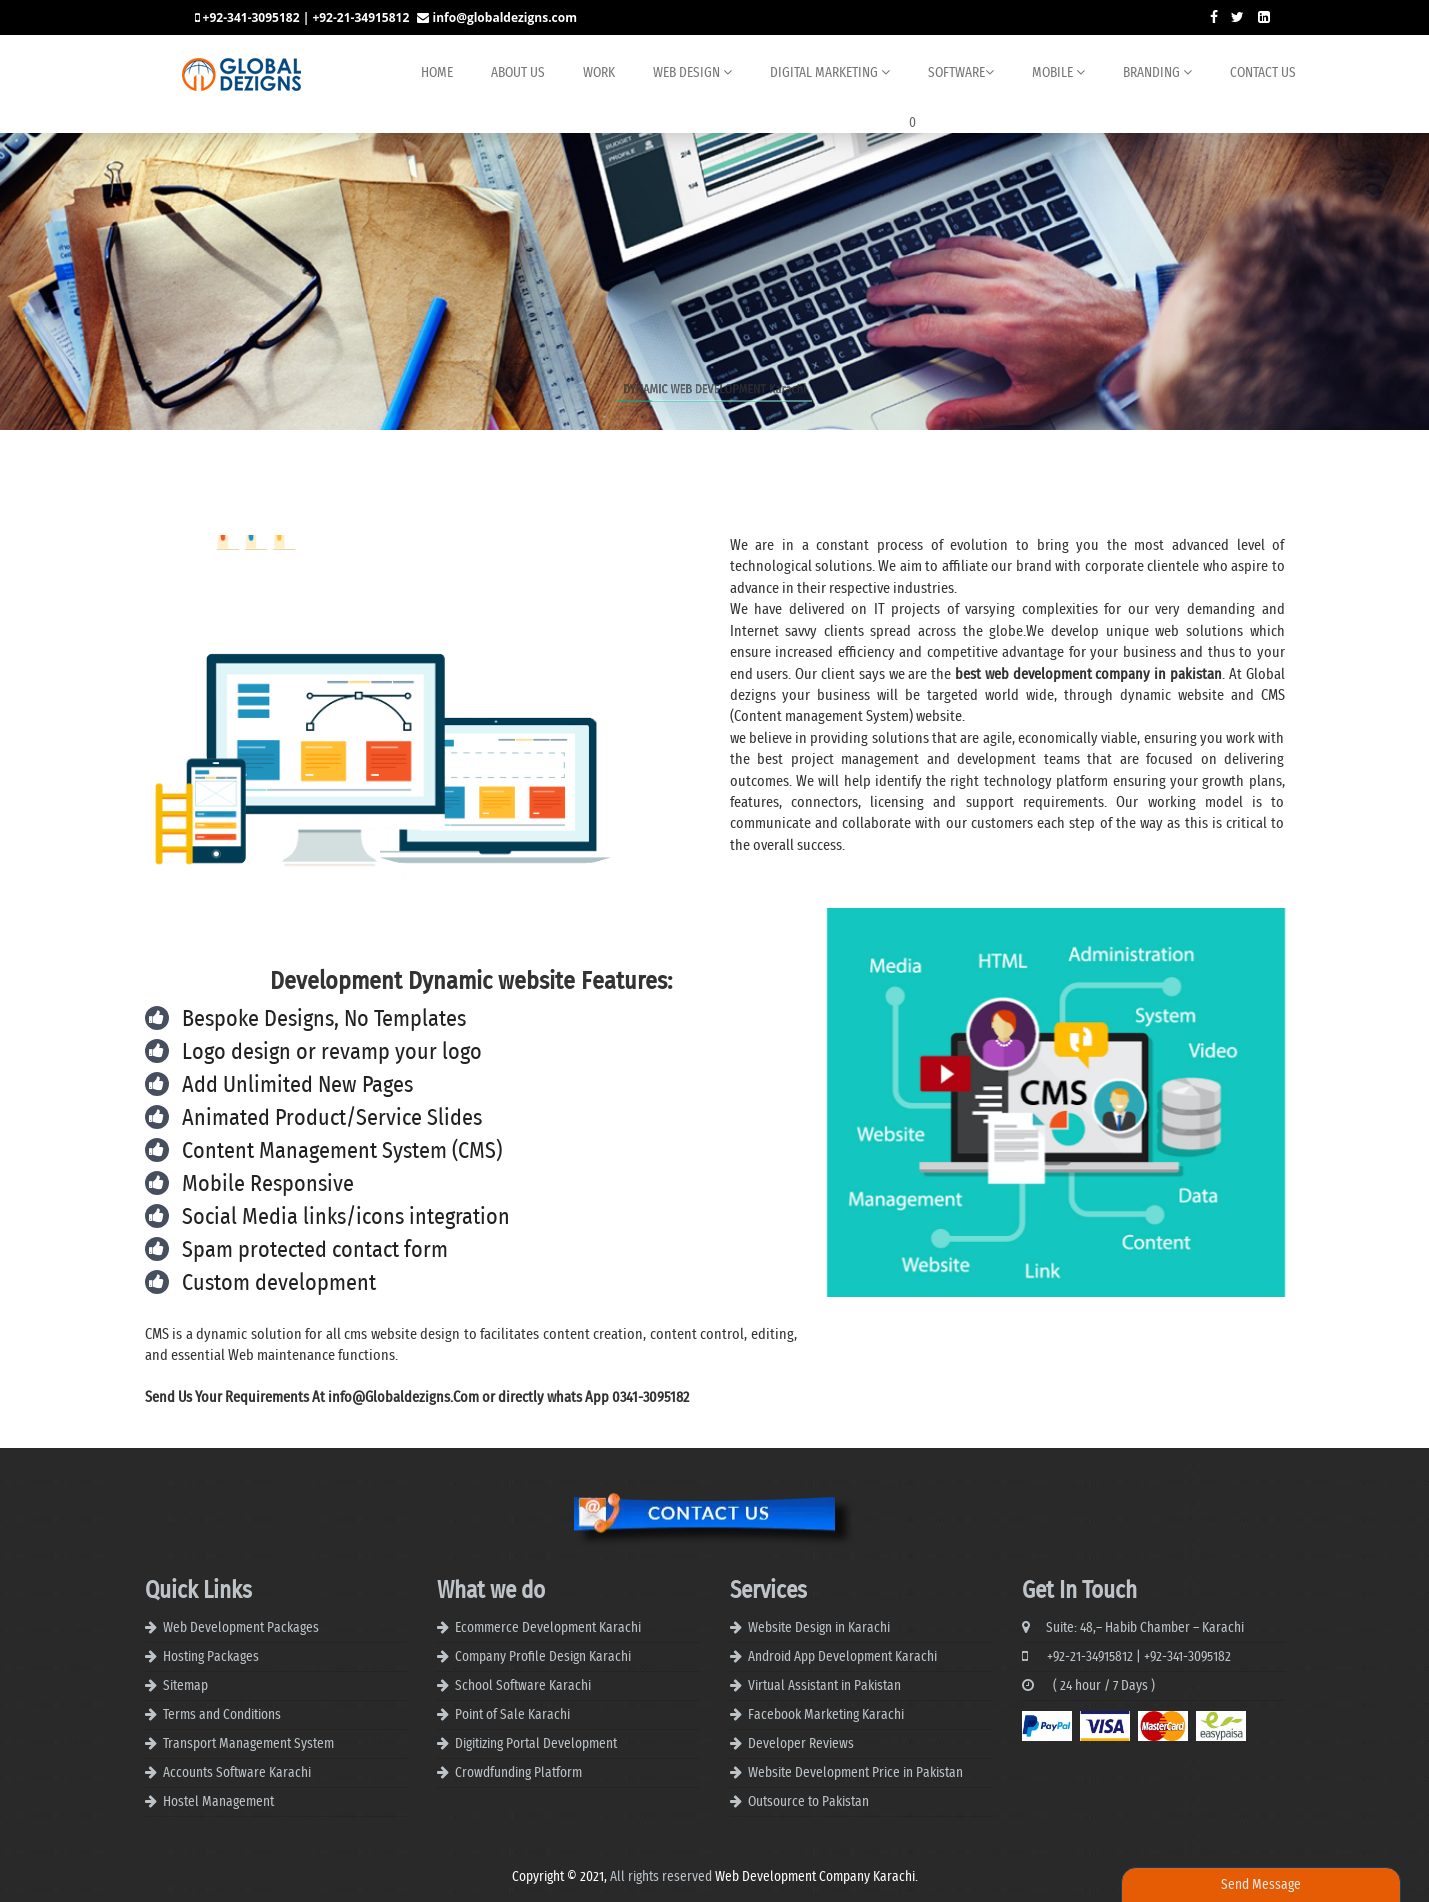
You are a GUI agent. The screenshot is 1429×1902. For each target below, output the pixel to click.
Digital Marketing (830, 72)
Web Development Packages (241, 1628)
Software (961, 72)
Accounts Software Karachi (237, 1773)
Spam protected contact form (315, 1250)
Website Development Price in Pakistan (855, 1773)
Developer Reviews (801, 1744)
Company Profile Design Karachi (543, 1657)
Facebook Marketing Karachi (826, 1715)
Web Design (692, 72)
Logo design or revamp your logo (332, 1052)
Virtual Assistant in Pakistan (824, 1686)
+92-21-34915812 (1077, 1657)
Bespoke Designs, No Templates (324, 1019)
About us (518, 73)
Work (599, 73)
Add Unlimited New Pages (297, 1085)
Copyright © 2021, (561, 1877)
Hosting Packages (211, 1657)
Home (437, 73)
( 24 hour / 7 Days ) (1088, 1686)
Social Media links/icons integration (346, 1217)
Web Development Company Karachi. (816, 1877)
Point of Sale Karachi (512, 1715)
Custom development (279, 1283)
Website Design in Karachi (819, 1628)
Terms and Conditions (222, 1715)
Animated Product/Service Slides (332, 1118)
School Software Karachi (523, 1686)
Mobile (1058, 72)
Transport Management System (248, 1744)
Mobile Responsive (268, 1184)
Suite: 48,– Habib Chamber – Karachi (1133, 1628)
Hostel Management (218, 1802)
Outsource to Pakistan (808, 1802)
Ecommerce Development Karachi (548, 1628)
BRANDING (1157, 72)
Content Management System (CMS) (342, 1151)
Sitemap (185, 1686)
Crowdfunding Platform (518, 1773)
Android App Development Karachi (842, 1657)
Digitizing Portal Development (536, 1744)
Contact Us (1263, 73)
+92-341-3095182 (1187, 1657)
